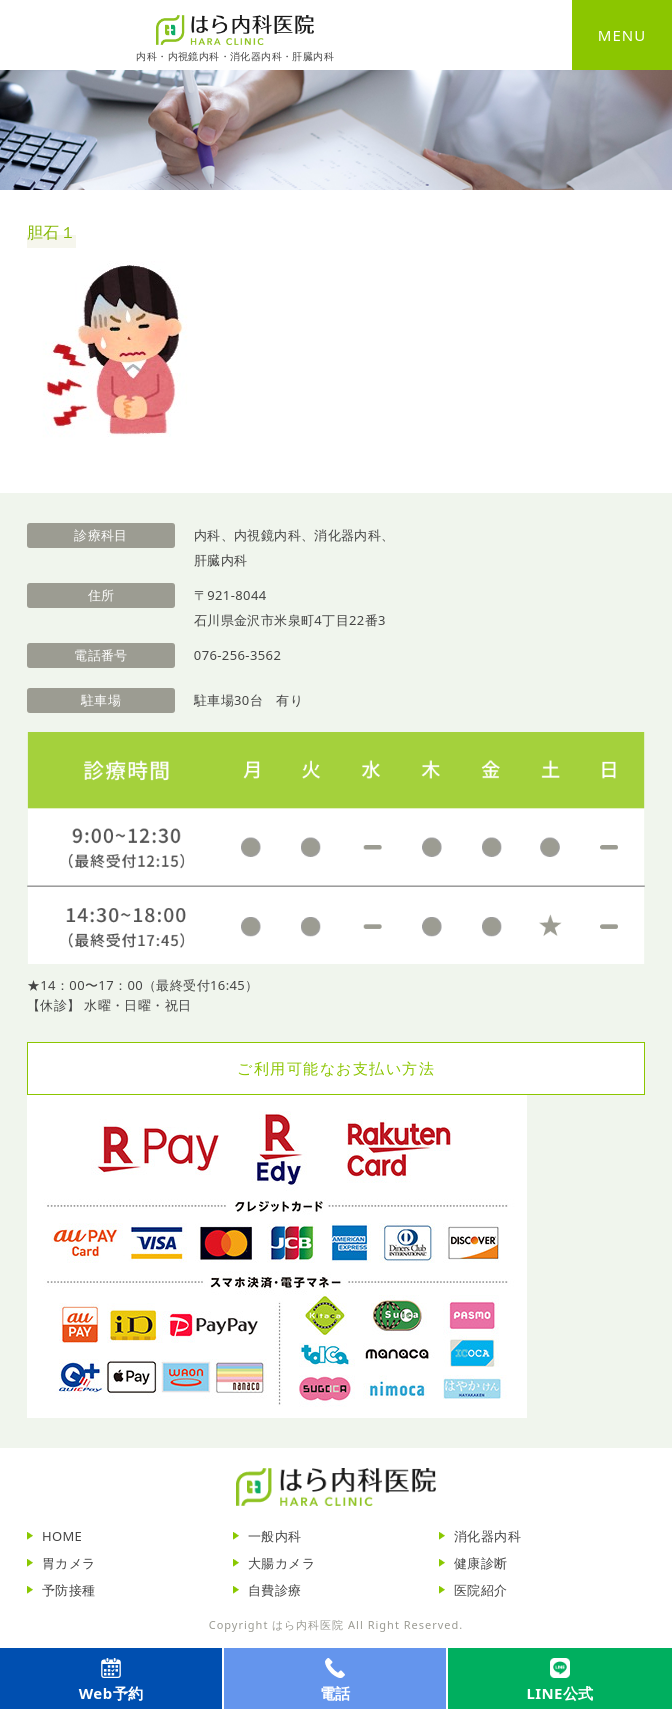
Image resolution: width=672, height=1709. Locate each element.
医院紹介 (481, 1590)
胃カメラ (69, 1563)
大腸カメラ (281, 1563)
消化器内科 (487, 1536)
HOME (62, 1536)
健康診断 (481, 1563)
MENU (622, 35)
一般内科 (275, 1536)
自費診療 (275, 1590)
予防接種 (69, 1590)
